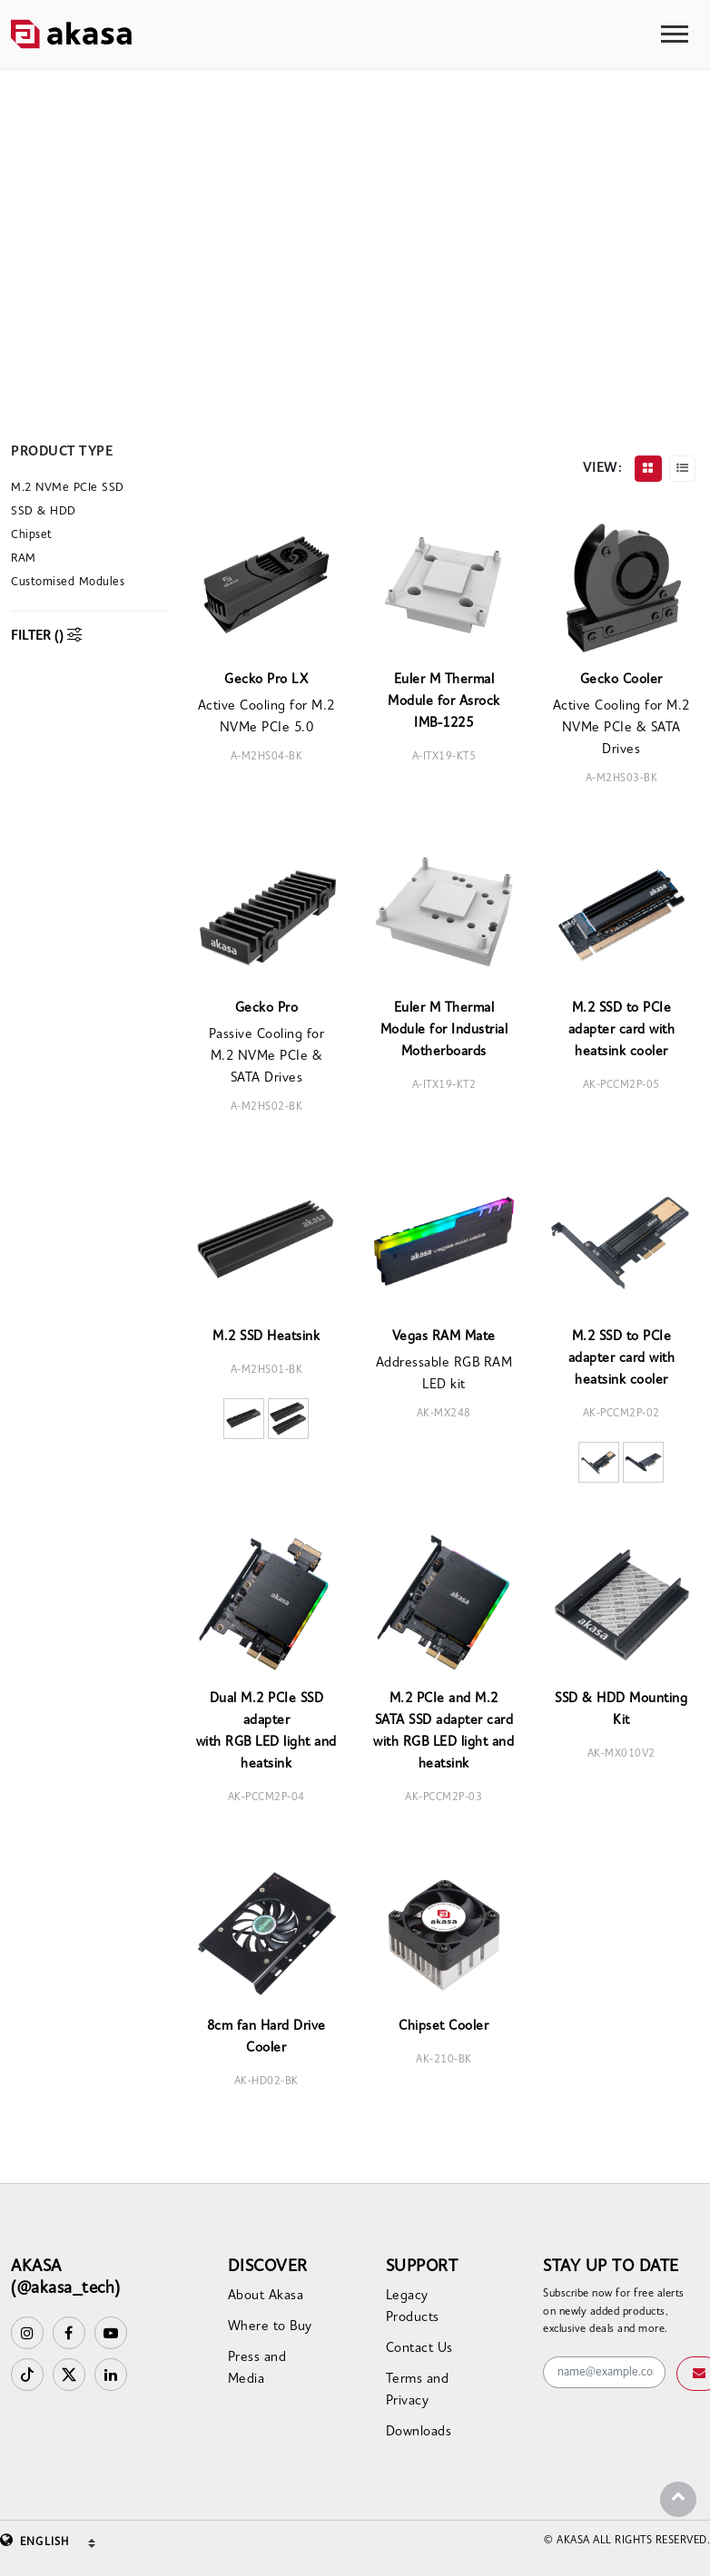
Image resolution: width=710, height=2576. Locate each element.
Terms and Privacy (417, 2390)
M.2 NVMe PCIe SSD (67, 488)
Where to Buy (270, 2327)
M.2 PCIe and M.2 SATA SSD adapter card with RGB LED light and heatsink (443, 1731)
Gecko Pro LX (266, 680)
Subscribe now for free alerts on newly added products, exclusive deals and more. (614, 2311)
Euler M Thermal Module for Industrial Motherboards (444, 1030)
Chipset (32, 535)
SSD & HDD (43, 511)
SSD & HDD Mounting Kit (621, 1710)
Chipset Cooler (443, 2026)
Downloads (419, 2432)
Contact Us (419, 2349)
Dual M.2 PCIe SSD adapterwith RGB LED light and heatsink (266, 1731)
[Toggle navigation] (674, 34)
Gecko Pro (267, 1008)
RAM (23, 558)
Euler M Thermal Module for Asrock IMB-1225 (444, 701)
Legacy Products (412, 2307)
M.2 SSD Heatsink (266, 1337)
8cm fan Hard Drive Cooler (266, 2037)
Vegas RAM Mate (444, 1337)
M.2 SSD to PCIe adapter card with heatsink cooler (621, 1030)
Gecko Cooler (621, 680)
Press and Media (257, 2368)
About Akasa (266, 2296)
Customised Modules (67, 582)
